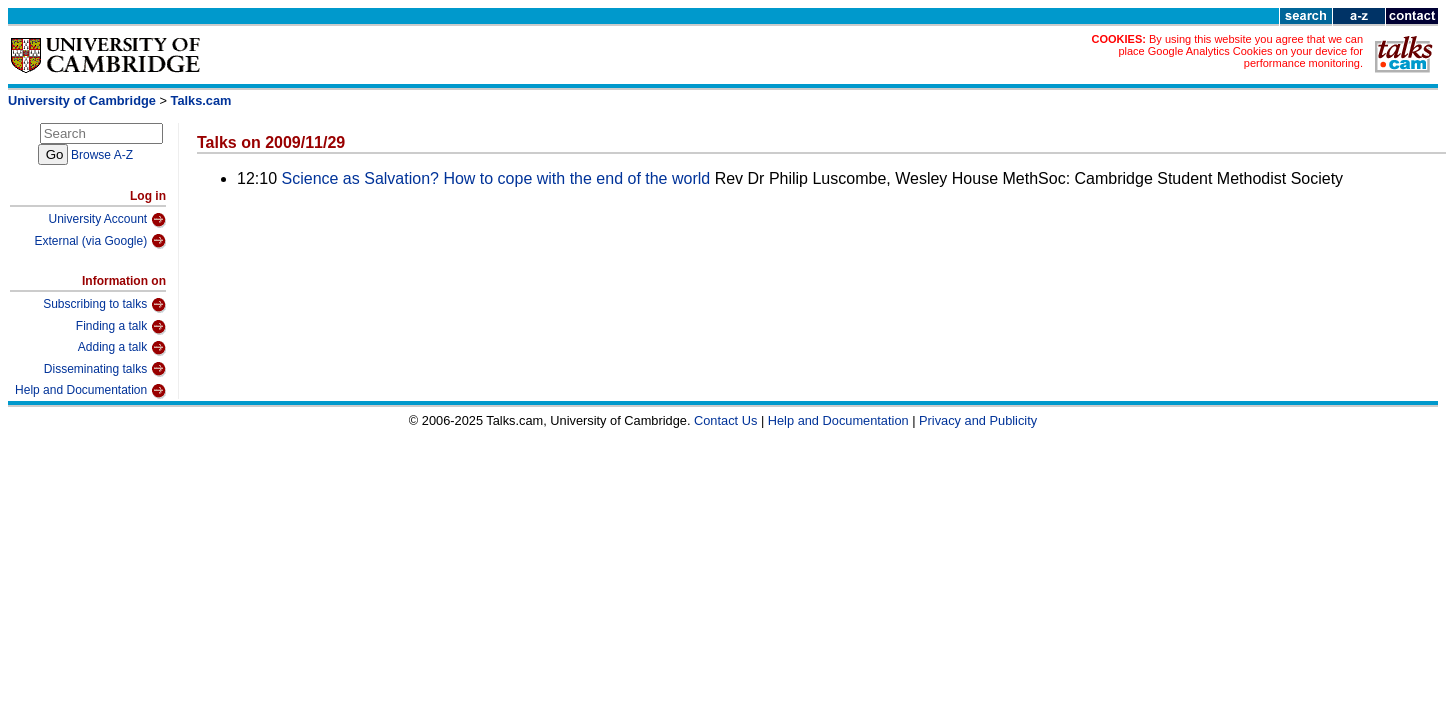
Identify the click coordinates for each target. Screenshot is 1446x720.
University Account (107, 220)
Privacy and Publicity (978, 420)
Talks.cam (201, 100)
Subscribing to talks (104, 305)
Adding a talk (122, 348)
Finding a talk (121, 327)
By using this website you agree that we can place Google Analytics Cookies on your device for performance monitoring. (1240, 51)
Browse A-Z (102, 155)
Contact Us (725, 420)
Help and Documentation (90, 391)
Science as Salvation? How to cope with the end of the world (496, 178)
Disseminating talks (105, 369)
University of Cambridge (82, 100)
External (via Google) (100, 241)
